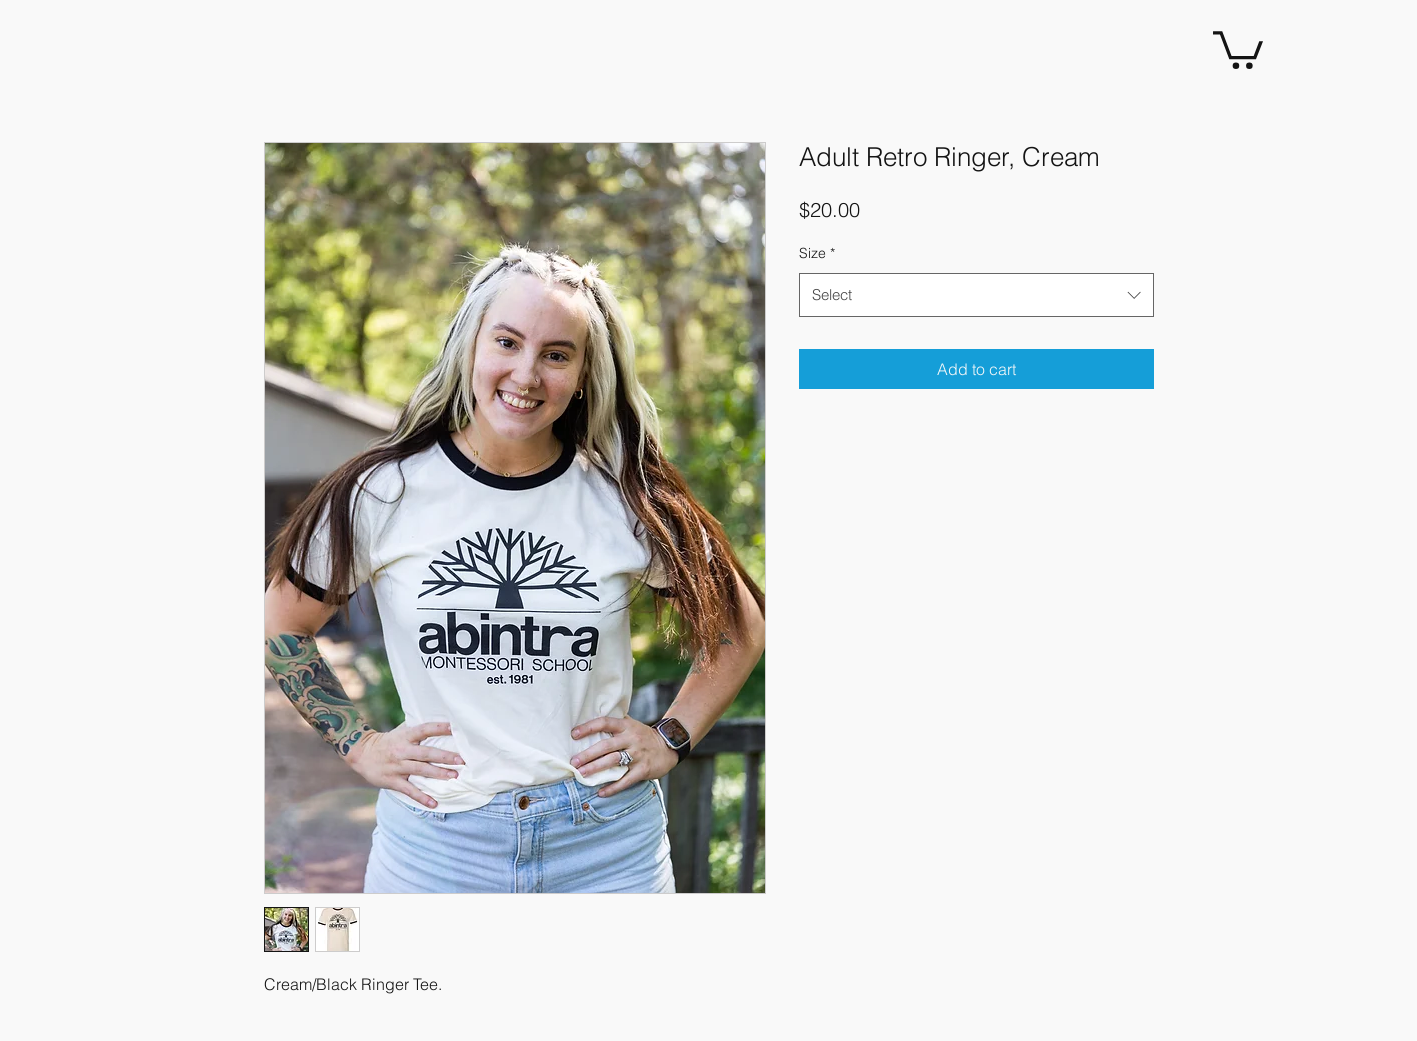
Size (817, 253)
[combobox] (976, 295)
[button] (1238, 48)
